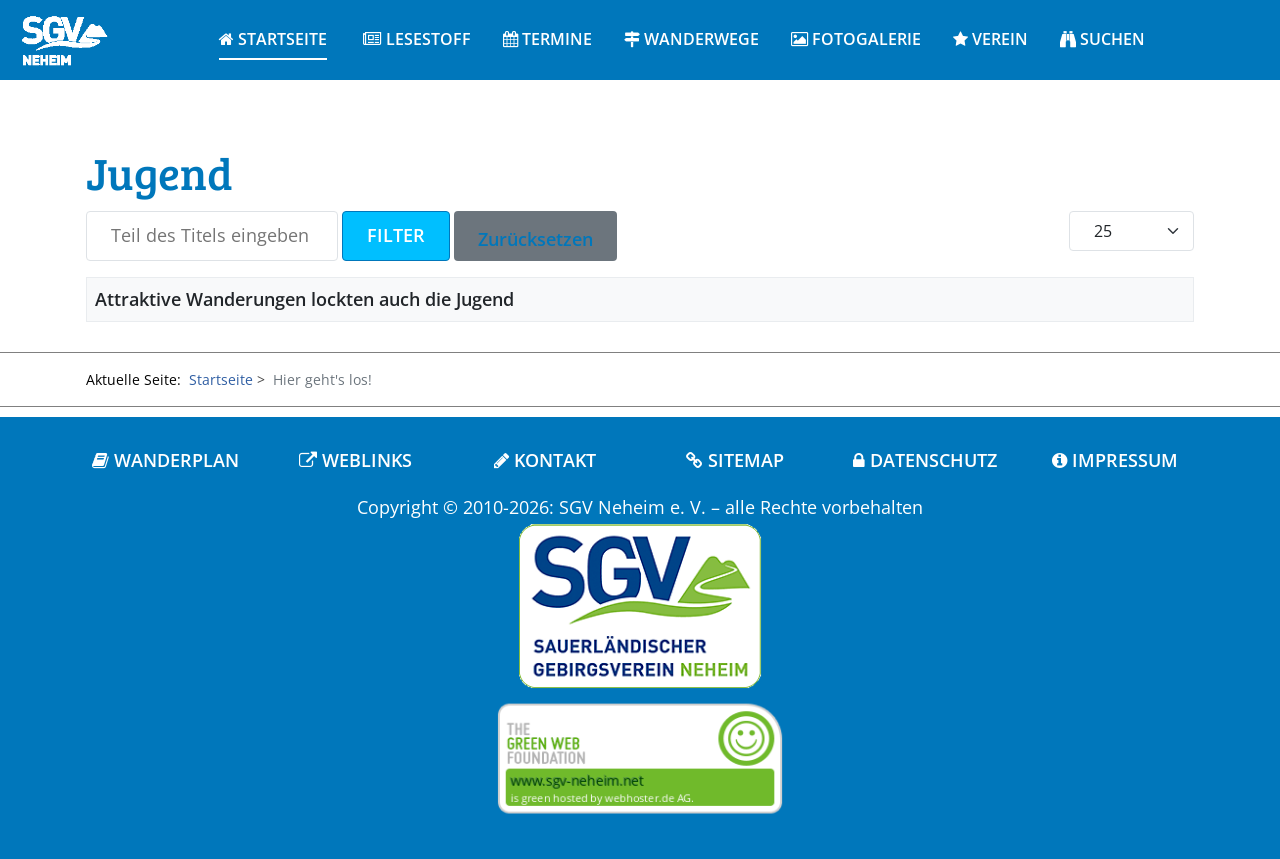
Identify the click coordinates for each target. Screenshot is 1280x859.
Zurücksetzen (535, 239)
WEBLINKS (355, 460)
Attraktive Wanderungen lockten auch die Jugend (304, 299)
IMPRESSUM (1115, 460)
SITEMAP (735, 460)
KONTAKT (545, 460)
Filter (396, 235)
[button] (417, 40)
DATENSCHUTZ (925, 460)
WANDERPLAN (165, 460)
